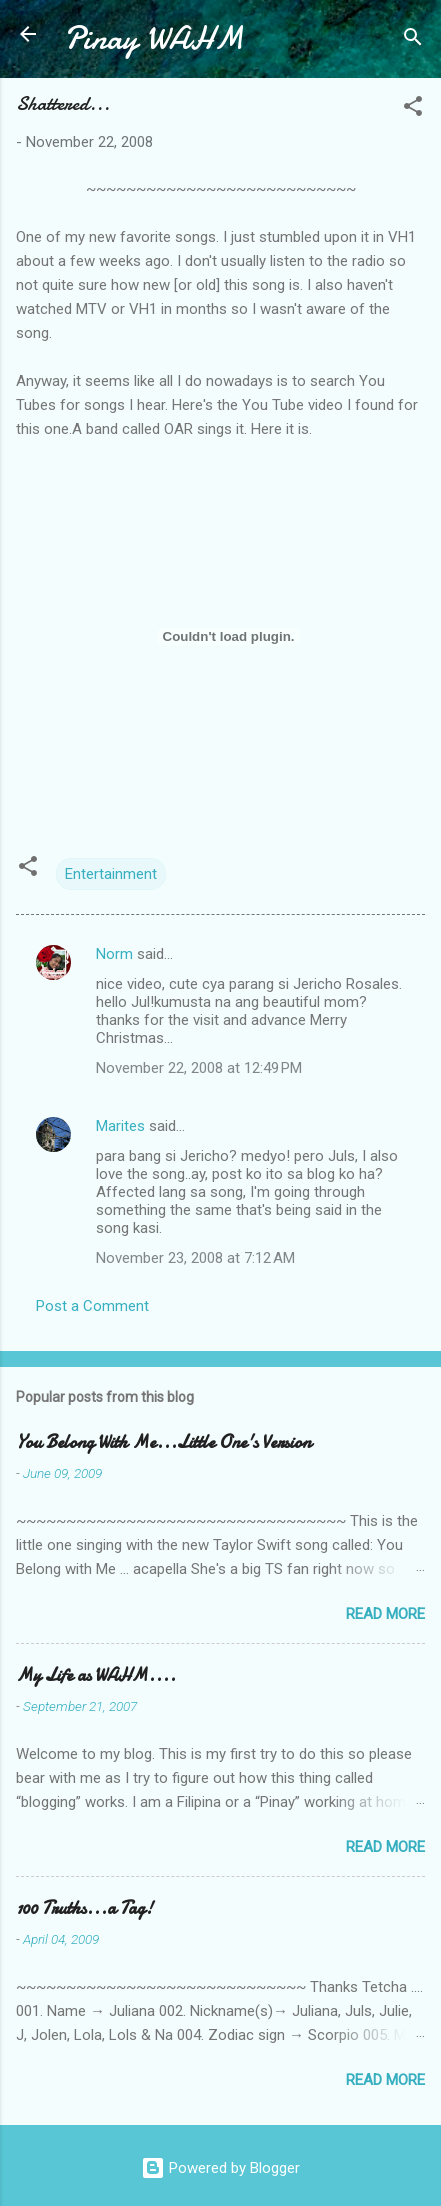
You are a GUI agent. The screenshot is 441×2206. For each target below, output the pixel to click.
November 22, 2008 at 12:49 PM (199, 1068)
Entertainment (111, 874)
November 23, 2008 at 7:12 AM (195, 1258)
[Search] (413, 40)
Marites (120, 1126)
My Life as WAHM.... (96, 1675)
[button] (413, 109)
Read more (385, 1614)
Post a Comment (92, 1306)
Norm (114, 954)
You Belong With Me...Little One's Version (163, 1442)
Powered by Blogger (220, 2168)
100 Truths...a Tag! (84, 1908)
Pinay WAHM (154, 38)
